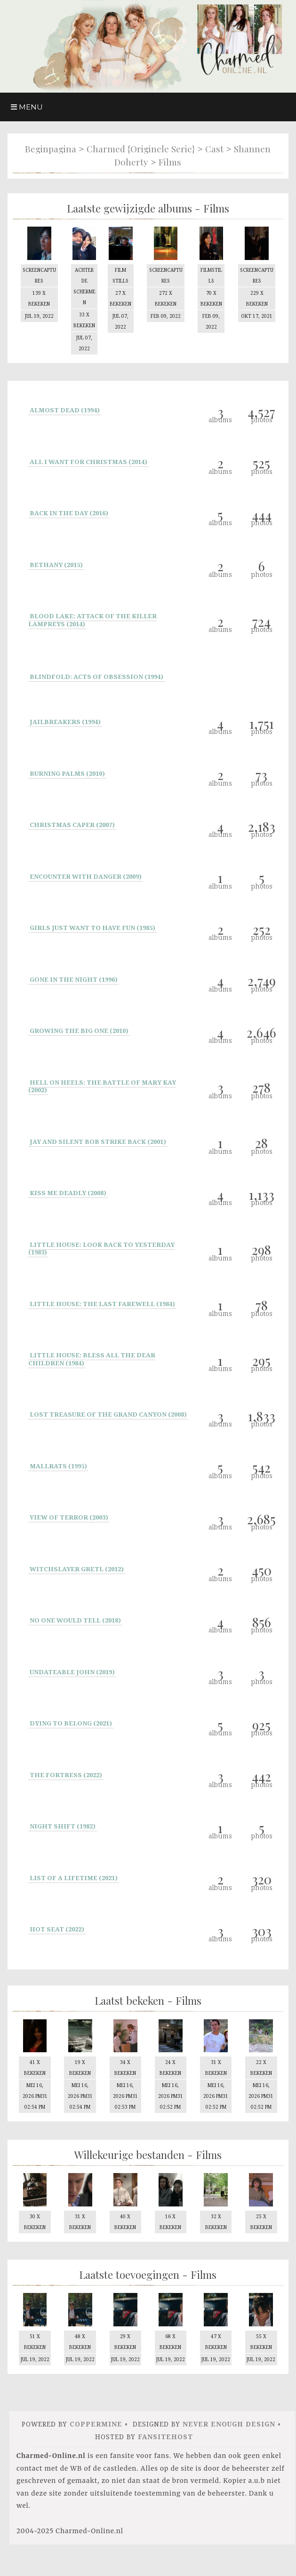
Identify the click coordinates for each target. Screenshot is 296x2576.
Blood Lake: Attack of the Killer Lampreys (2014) (92, 617)
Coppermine (96, 2446)
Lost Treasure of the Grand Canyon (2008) (108, 1412)
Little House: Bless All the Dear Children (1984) (91, 1356)
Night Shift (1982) (63, 1824)
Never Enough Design (229, 2446)
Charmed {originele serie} (141, 149)
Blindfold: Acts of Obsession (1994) (96, 674)
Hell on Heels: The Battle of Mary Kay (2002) (102, 1083)
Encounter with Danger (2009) (86, 873)
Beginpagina (50, 149)
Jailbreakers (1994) (65, 719)
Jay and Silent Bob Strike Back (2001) (98, 1138)
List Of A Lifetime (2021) (74, 1875)
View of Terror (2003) (69, 1515)
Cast (214, 149)
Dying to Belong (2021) (71, 1721)
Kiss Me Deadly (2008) (68, 1190)
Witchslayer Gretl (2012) (77, 1566)
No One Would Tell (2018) (75, 1618)
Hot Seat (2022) (57, 1926)
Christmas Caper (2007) (72, 822)
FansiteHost (165, 2458)
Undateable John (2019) (72, 1669)
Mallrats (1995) (58, 1463)
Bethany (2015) (56, 562)
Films (170, 162)
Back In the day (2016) (69, 510)
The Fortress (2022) (66, 1772)
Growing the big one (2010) (79, 1028)
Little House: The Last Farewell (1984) (102, 1301)
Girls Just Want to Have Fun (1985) (92, 925)
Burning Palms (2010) (67, 770)
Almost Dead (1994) (65, 407)
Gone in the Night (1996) (74, 976)
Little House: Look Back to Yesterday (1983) (101, 1245)
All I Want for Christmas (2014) (88, 459)
